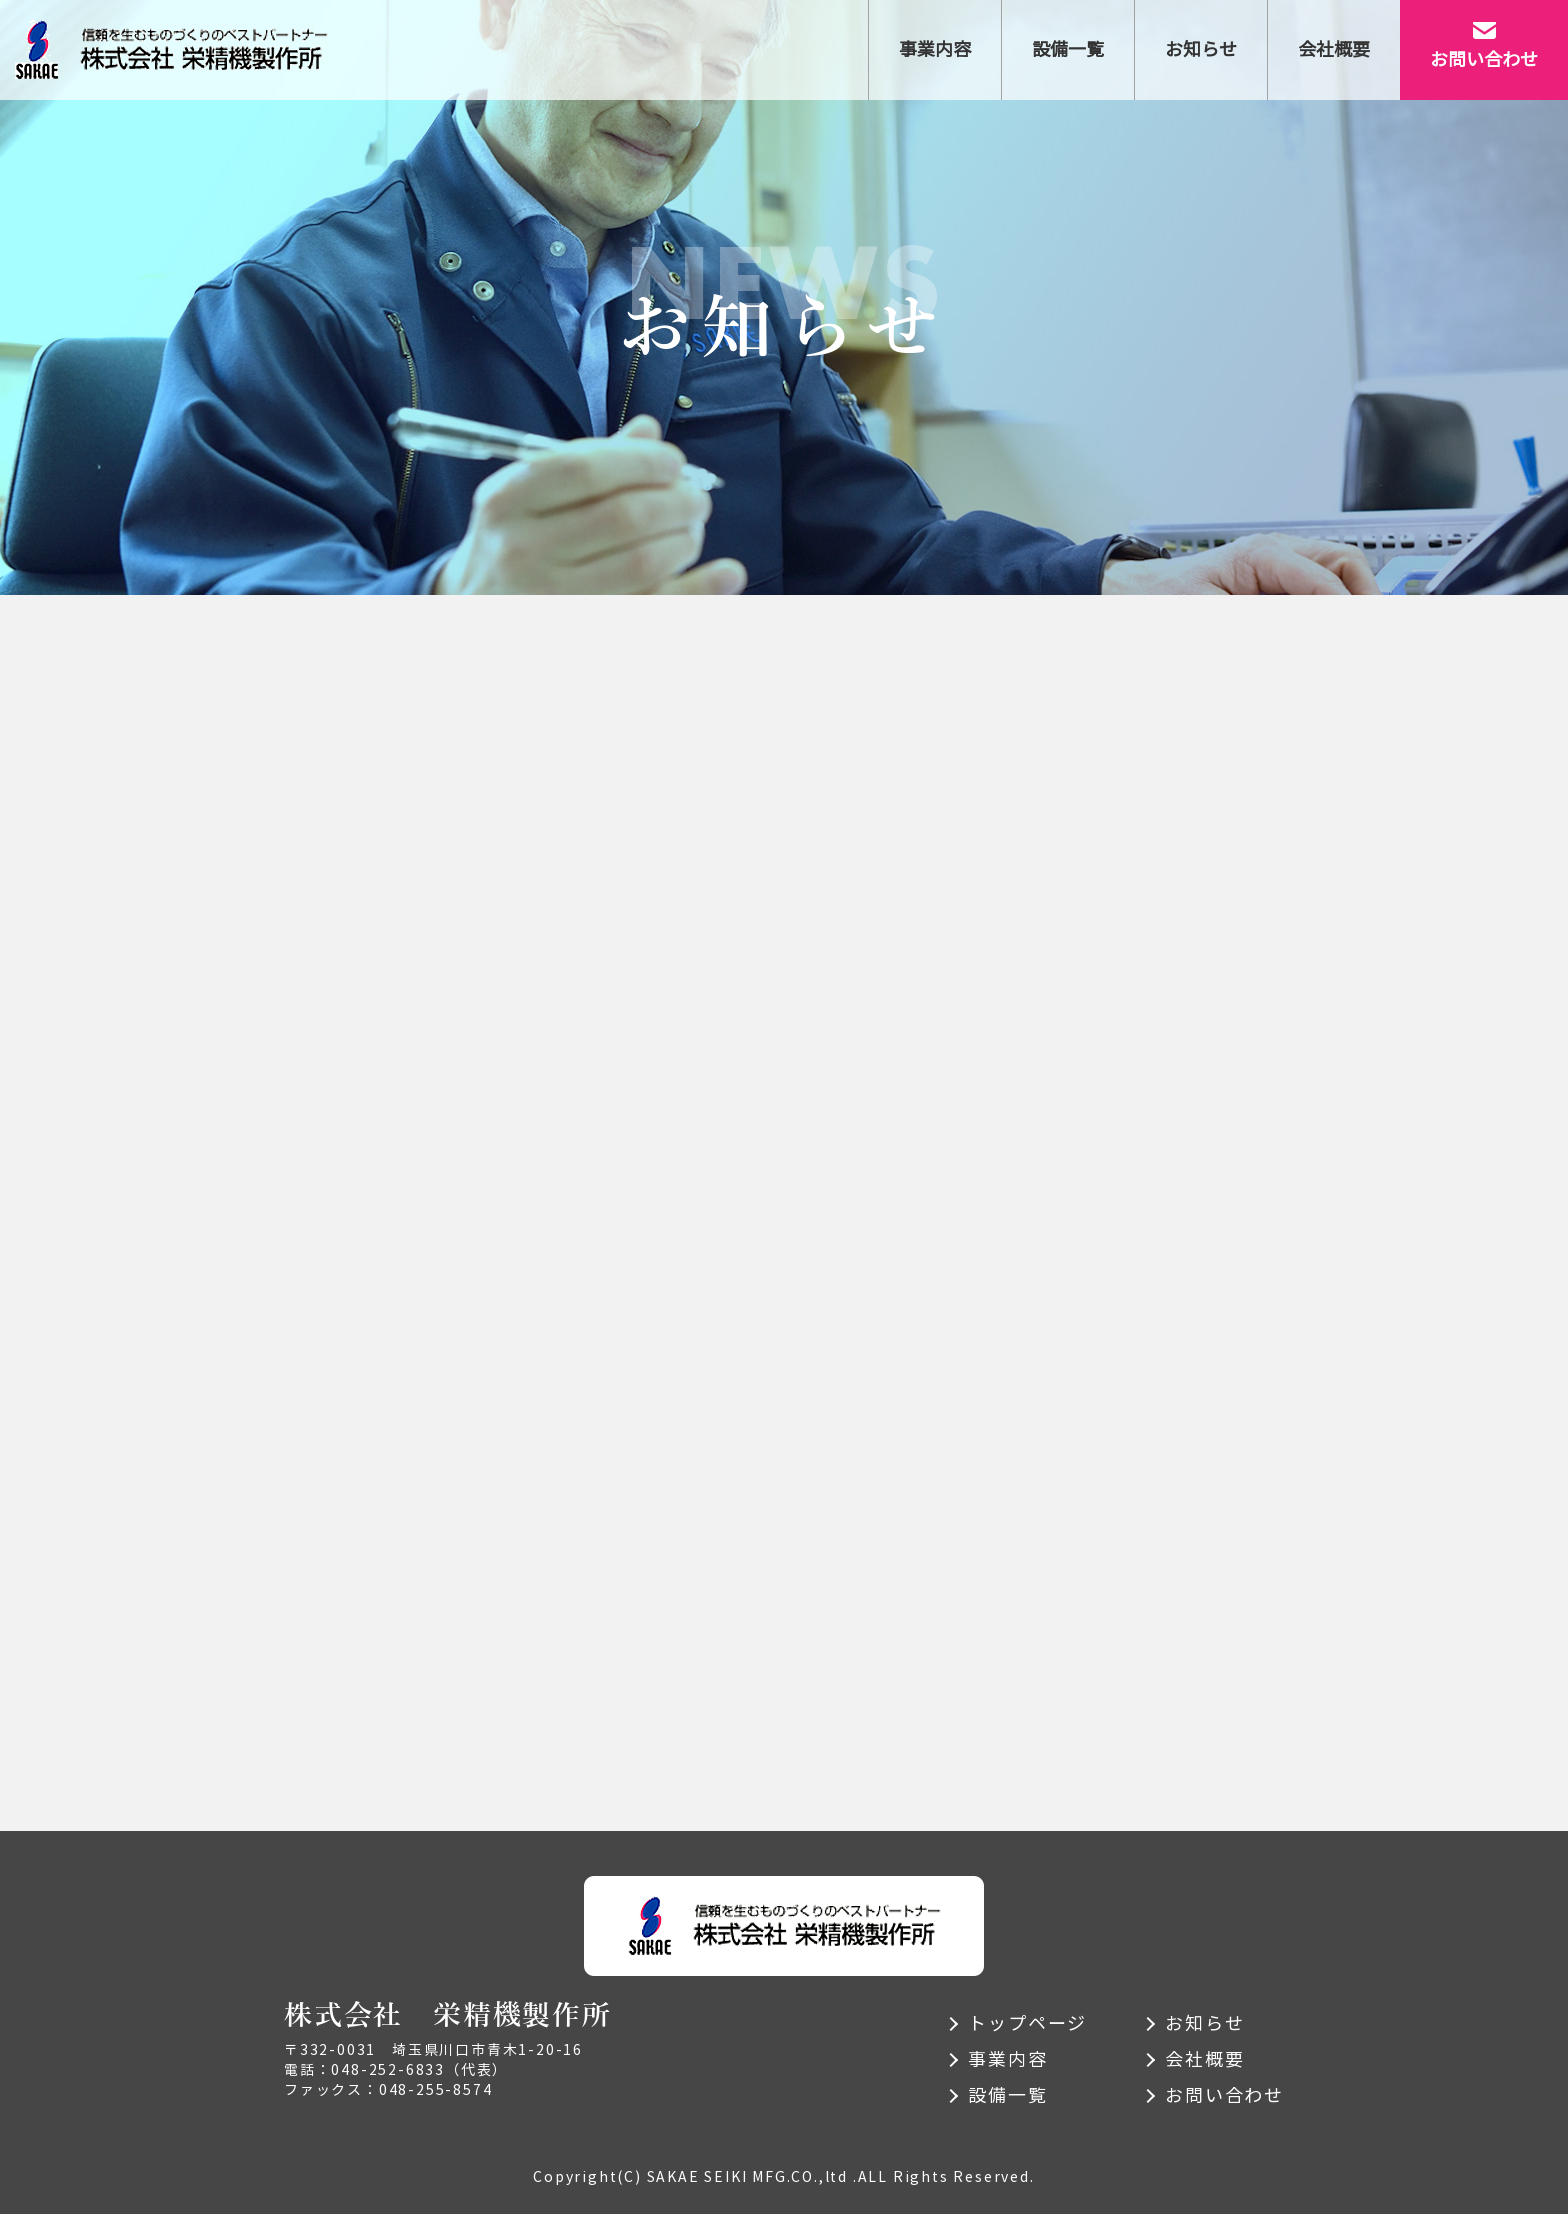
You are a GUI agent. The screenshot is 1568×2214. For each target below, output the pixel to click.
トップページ (1027, 2024)
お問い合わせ (1224, 2096)
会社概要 (1204, 2060)
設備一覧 (1007, 2096)
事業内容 (1007, 2060)
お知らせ (1204, 2024)
